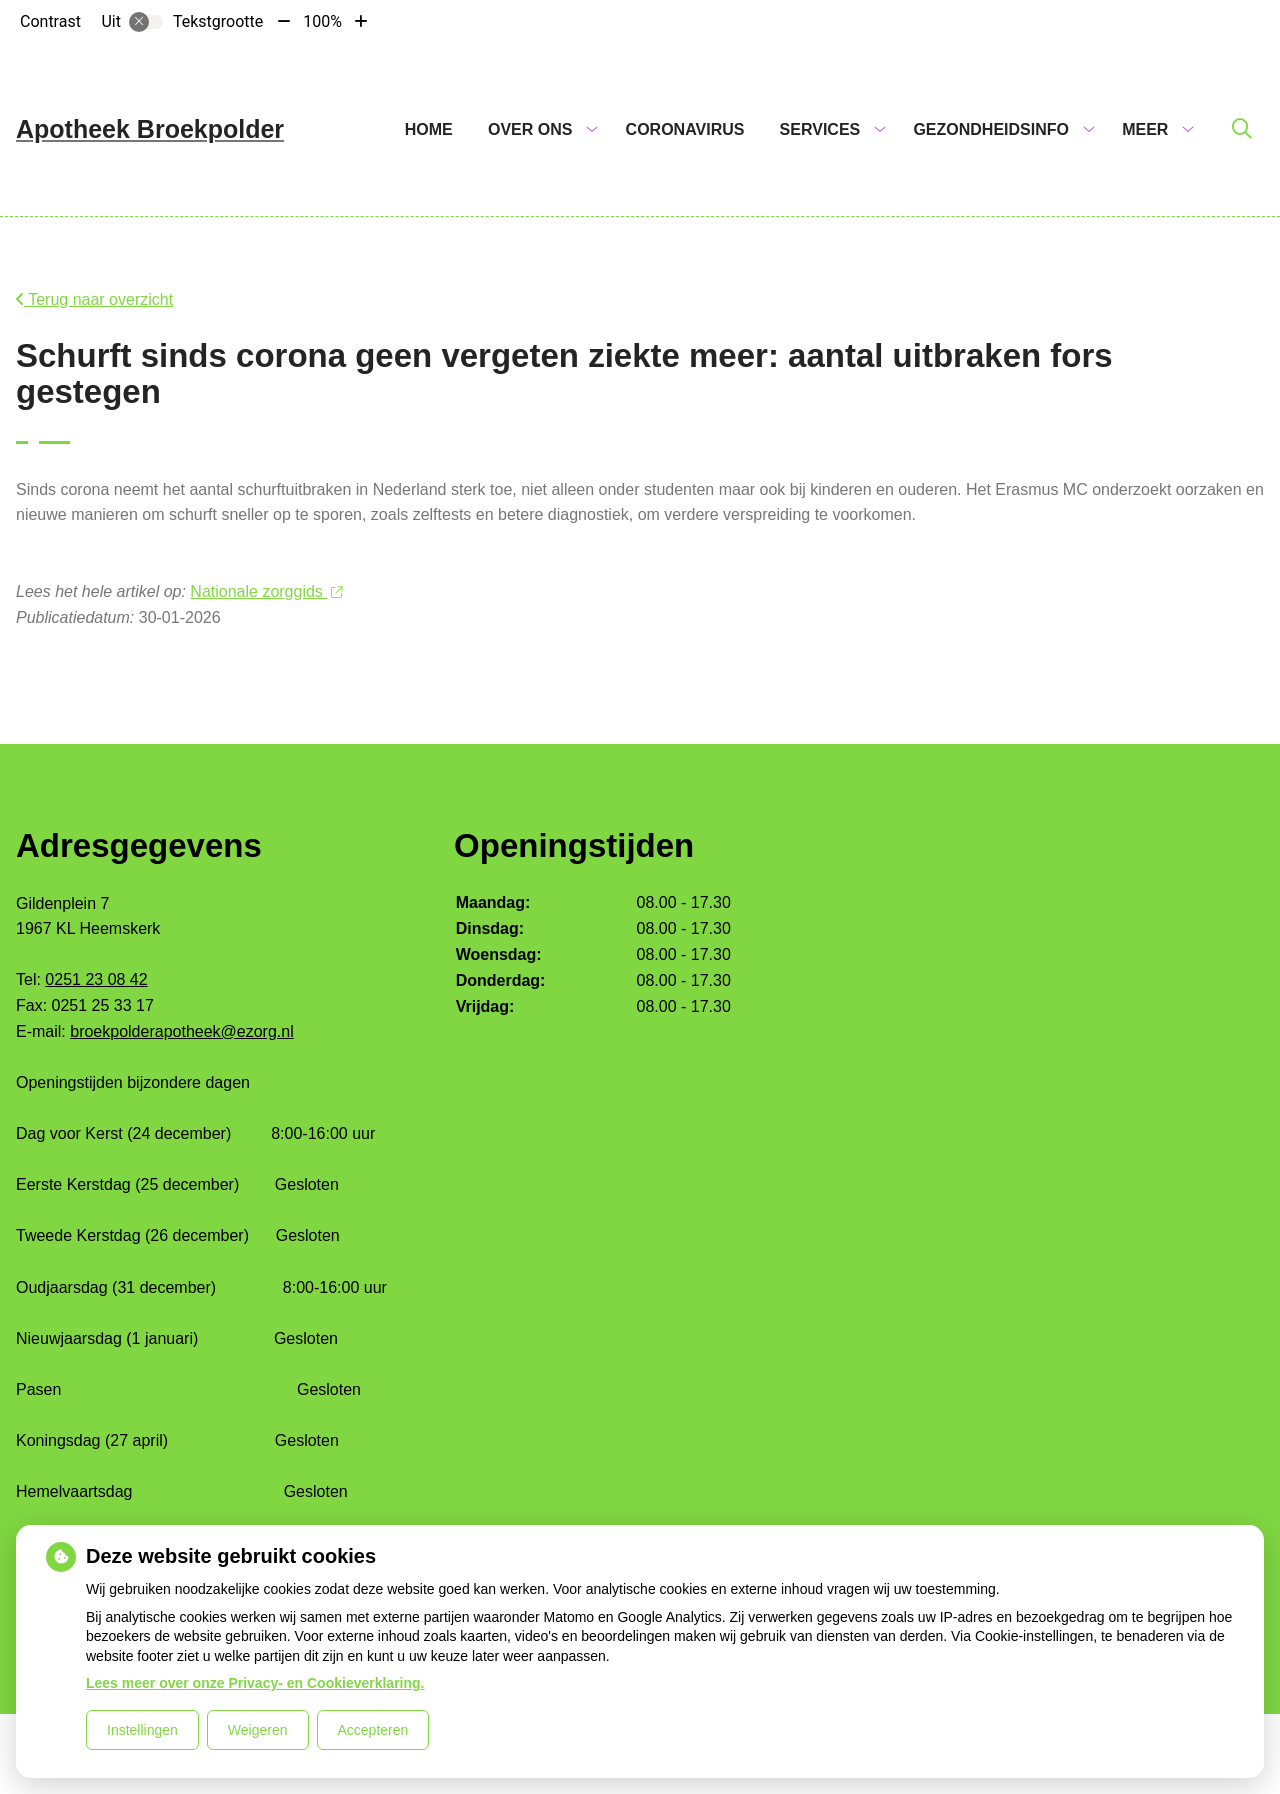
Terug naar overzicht (94, 299)
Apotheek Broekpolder (150, 129)
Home (429, 129)
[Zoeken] (1242, 130)
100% (322, 21)
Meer (1145, 129)
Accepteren (373, 1730)
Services (820, 129)
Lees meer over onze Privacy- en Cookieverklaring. (255, 1683)
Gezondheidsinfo (991, 129)
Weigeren (258, 1730)
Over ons (530, 129)
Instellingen (142, 1730)
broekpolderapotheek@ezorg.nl (182, 1031)
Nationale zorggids (266, 591)
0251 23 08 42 (96, 979)
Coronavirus (685, 129)
